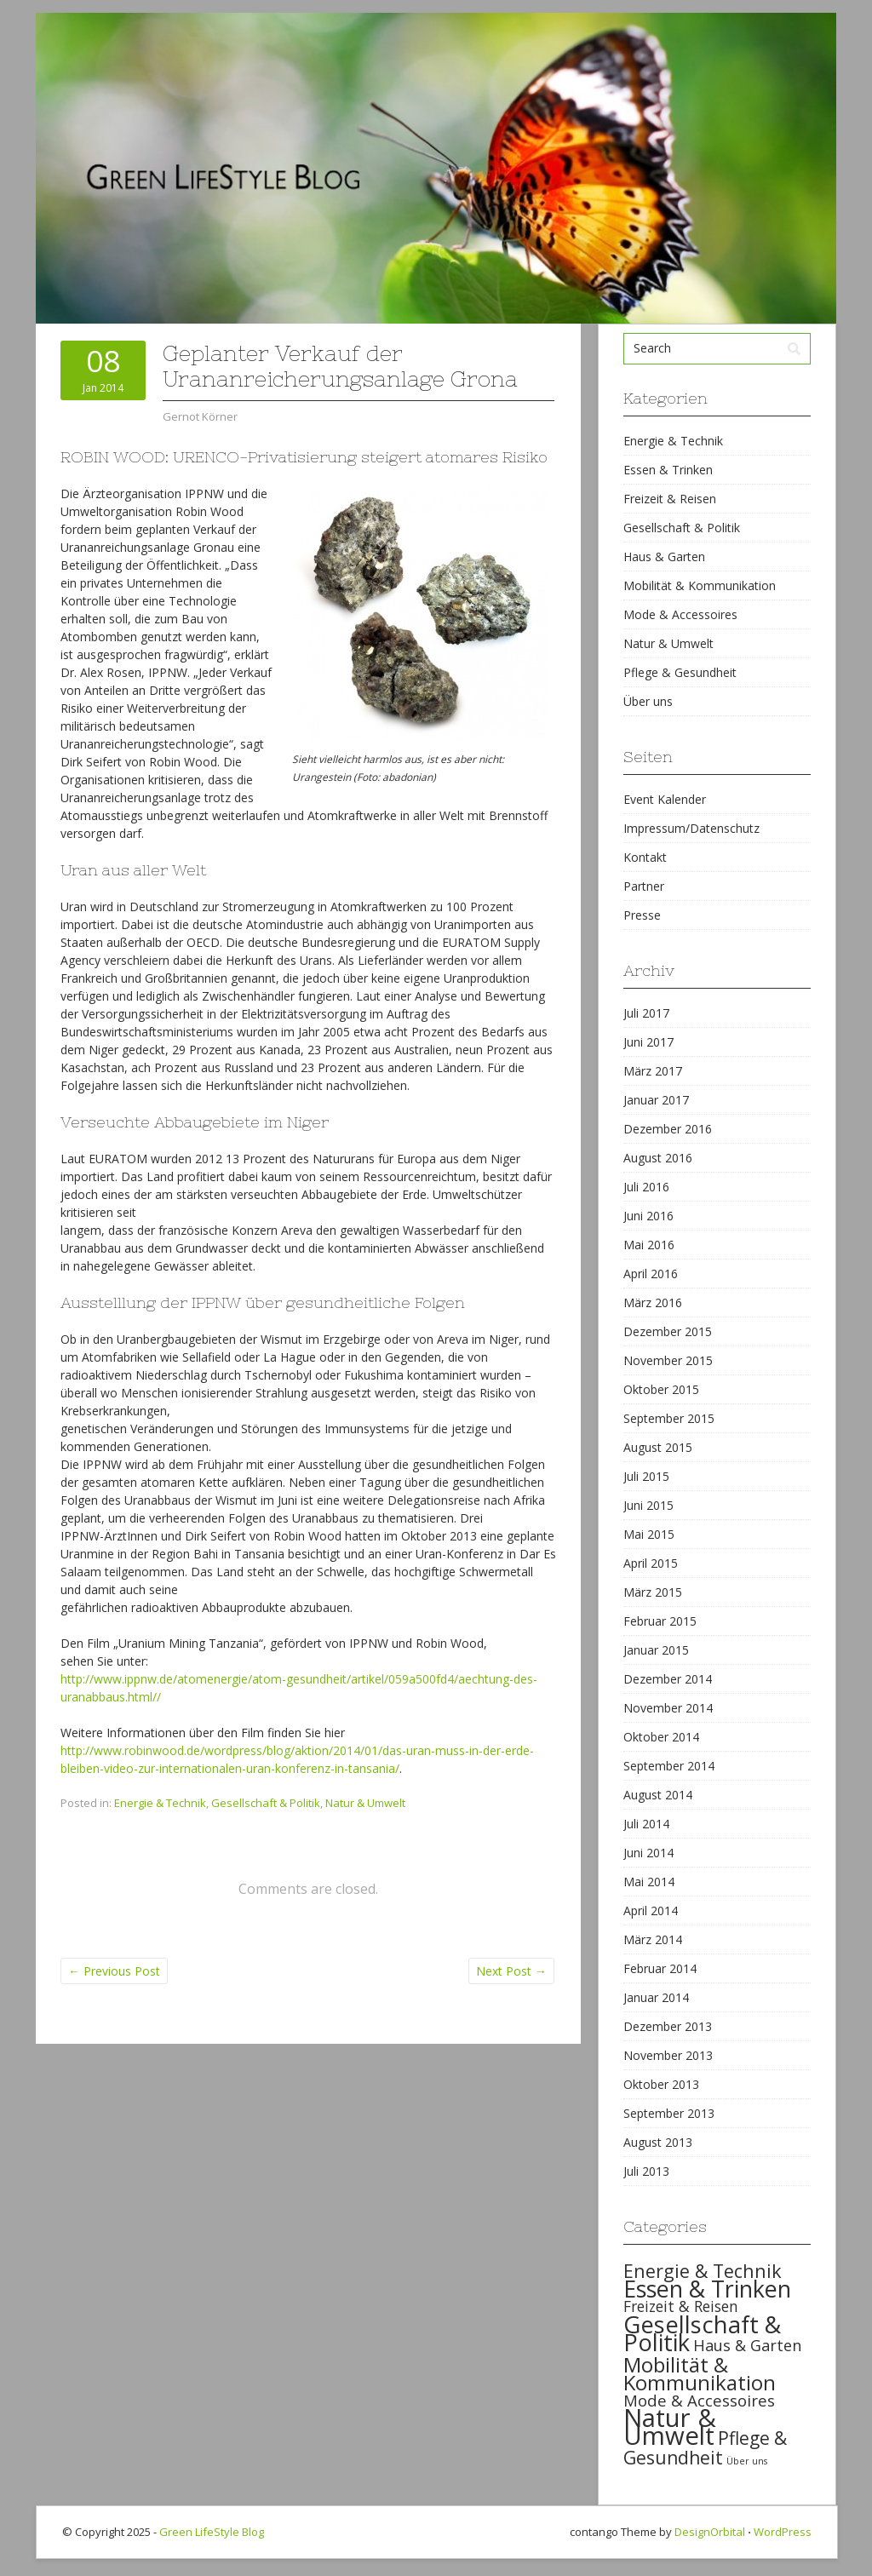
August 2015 (657, 1447)
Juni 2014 (648, 1853)
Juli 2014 (646, 1824)
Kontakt (645, 857)
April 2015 (650, 1563)
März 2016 (652, 1302)
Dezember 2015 (667, 1331)
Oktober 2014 (661, 1737)
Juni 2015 (648, 1505)
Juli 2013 (646, 2171)
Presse (642, 915)
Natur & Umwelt (365, 1802)
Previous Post (114, 1971)
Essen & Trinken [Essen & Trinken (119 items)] (707, 2288)
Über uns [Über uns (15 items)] (746, 2461)
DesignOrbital (709, 2531)
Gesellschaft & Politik (265, 1802)
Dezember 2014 (667, 1679)
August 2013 (657, 2142)
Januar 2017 (656, 1100)
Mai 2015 (648, 1534)
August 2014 (657, 1795)
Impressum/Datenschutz (691, 828)
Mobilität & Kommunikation (699, 585)
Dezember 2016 (667, 1129)
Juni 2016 (648, 1216)
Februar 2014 (660, 1968)
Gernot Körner (200, 416)
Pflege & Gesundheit (680, 672)
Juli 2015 (646, 1476)
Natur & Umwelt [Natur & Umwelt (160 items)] (669, 2427)
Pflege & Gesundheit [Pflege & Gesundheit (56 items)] (705, 2448)
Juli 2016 (646, 1187)
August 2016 (657, 1158)
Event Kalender (664, 799)
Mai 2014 (648, 1881)
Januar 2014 (656, 1997)
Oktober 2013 (661, 2084)
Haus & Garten (664, 556)
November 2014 (668, 1708)
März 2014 (652, 1939)
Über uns (648, 701)
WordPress (783, 2531)
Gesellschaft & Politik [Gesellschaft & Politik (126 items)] (702, 2333)
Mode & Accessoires (680, 614)
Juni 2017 (648, 1042)
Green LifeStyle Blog (211, 2531)
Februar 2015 (660, 1621)
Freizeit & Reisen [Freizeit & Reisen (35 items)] (680, 2306)
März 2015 (652, 1592)
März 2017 (652, 1071)
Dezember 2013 (667, 2026)
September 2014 (668, 1766)
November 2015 (668, 1360)
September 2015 (668, 1418)
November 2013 (668, 2055)
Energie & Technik (160, 1802)
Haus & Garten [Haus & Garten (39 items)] (747, 2345)
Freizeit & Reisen (669, 499)
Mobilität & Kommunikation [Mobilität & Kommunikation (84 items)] (699, 2373)
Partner (643, 886)
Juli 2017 (646, 1013)
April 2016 (650, 1273)
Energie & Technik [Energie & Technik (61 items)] (702, 2270)
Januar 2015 (656, 1650)
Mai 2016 (648, 1244)
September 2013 (668, 2113)
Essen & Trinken (668, 470)
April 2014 (650, 1910)
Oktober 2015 (661, 1389)
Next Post (511, 1971)
